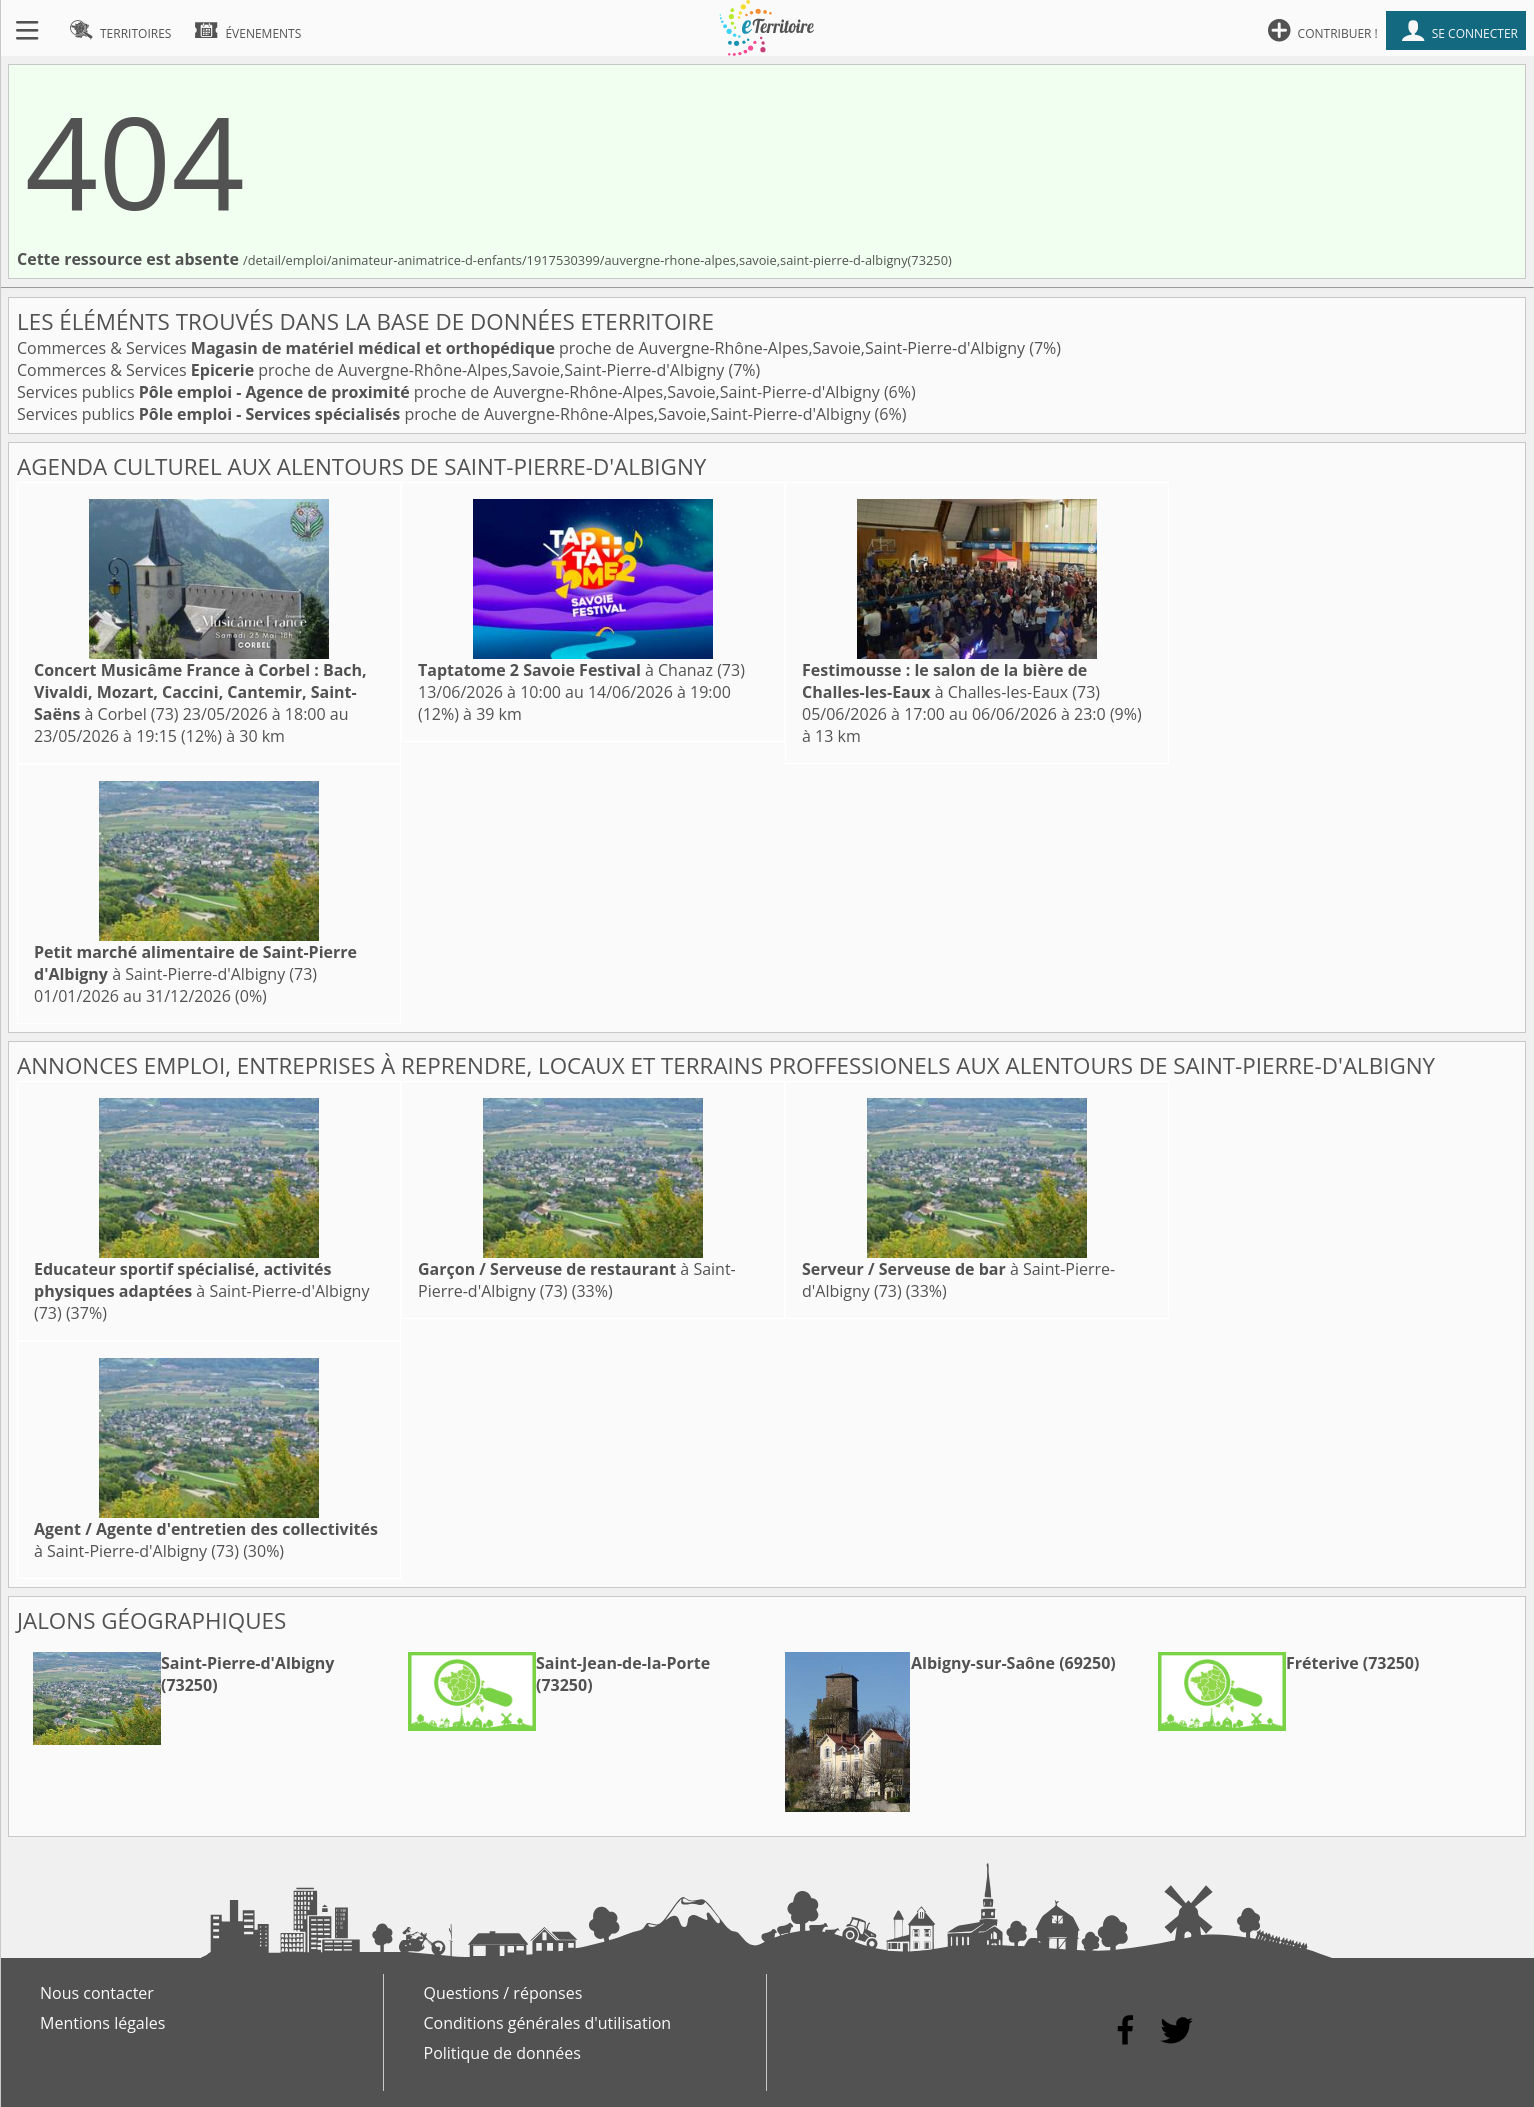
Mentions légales (102, 2023)
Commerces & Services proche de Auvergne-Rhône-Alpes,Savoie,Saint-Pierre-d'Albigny (523, 348)
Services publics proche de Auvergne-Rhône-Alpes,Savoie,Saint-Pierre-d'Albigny (450, 392)
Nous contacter (97, 1993)
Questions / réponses (503, 1993)
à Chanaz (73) (581, 670)
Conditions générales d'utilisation (548, 2023)
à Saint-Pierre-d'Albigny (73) (195, 963)
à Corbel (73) (200, 692)
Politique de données (502, 2053)
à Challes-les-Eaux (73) (951, 681)
